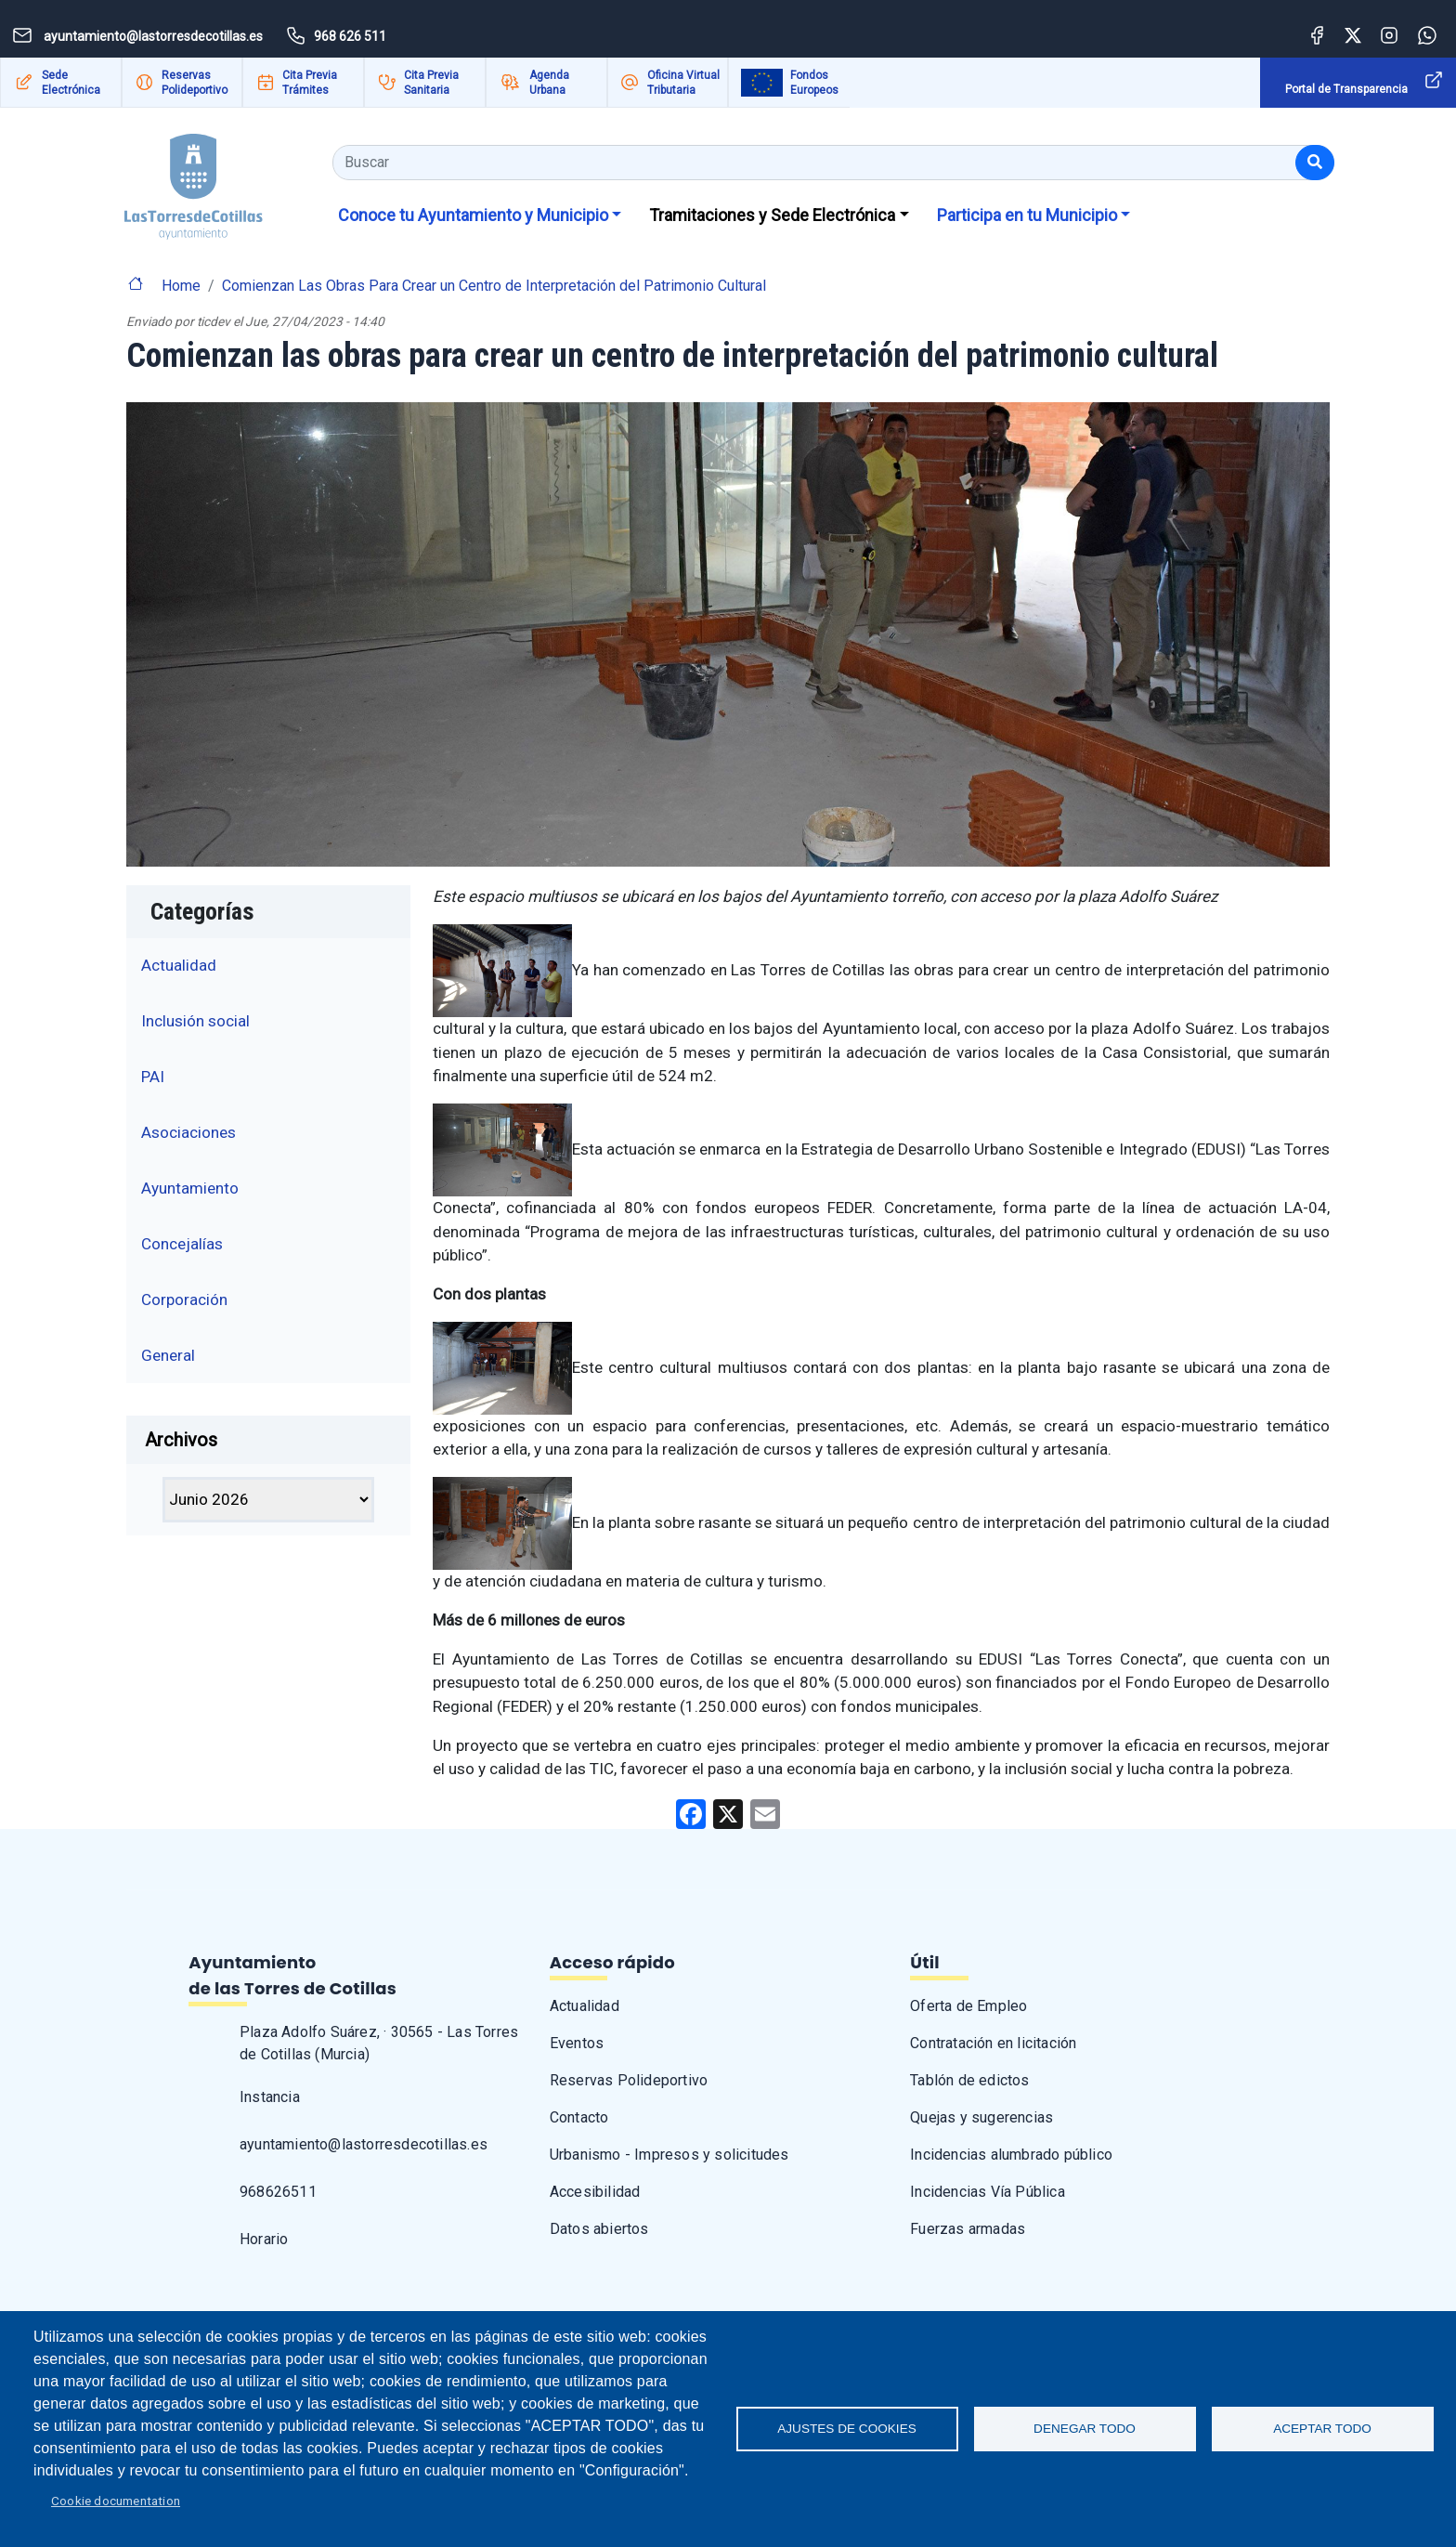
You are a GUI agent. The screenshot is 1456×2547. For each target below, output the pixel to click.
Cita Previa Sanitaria (431, 83)
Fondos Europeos (814, 83)
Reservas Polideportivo (195, 83)
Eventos (577, 2043)
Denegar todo (1085, 2429)
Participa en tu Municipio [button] (1027, 215)
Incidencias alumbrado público (1011, 2154)
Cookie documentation (115, 2500)
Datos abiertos (599, 2229)
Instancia (270, 2097)
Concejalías (182, 1243)
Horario (264, 2239)
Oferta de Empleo (968, 2006)
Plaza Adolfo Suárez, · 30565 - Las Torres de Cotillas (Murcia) (379, 2043)
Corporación (184, 1299)
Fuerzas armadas (967, 2229)
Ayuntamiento (190, 1188)
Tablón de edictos (969, 2080)
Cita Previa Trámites (309, 83)
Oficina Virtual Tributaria (683, 83)
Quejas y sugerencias (981, 2117)
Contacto (579, 2117)
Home (181, 285)
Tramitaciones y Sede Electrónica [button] (772, 215)
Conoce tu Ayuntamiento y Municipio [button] (473, 215)
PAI (152, 1076)
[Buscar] (1314, 162)
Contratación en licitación (993, 2043)
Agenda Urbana (549, 83)
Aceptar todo (1322, 2429)
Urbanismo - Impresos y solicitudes (669, 2154)
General (168, 1355)
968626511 (278, 2192)
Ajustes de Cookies (846, 2429)
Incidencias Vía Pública (987, 2192)
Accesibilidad (595, 2192)
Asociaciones (188, 1132)
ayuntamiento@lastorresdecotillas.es (364, 2144)
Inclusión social (195, 1021)
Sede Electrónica (71, 83)
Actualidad (178, 965)
